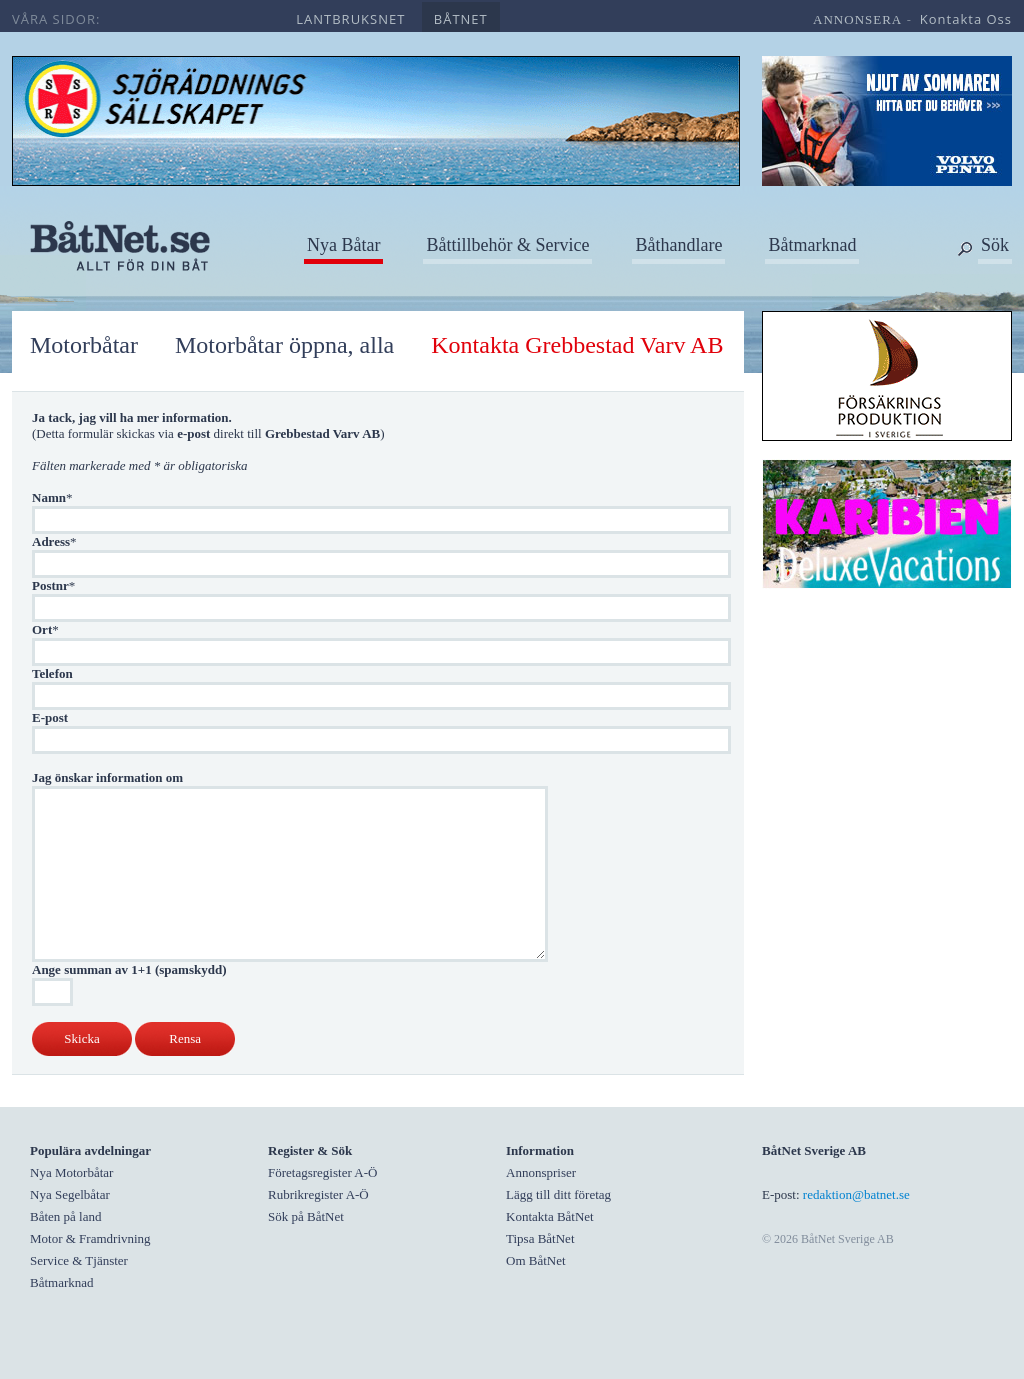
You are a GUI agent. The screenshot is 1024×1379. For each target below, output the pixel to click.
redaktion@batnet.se (856, 1194)
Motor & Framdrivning (90, 1238)
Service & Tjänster (79, 1260)
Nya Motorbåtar (71, 1172)
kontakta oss (966, 19)
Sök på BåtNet (306, 1216)
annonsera (857, 19)
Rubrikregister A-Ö (318, 1194)
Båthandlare (678, 245)
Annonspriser (541, 1172)
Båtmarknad (812, 245)
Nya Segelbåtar (70, 1194)
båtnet (461, 19)
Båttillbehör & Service (507, 245)
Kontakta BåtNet (550, 1216)
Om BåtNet (536, 1260)
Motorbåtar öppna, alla (284, 345)
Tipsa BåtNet (540, 1238)
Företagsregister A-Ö (322, 1172)
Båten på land (65, 1216)
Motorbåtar (84, 345)
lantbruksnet (350, 19)
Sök (995, 245)
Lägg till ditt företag (558, 1194)
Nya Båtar (343, 245)
